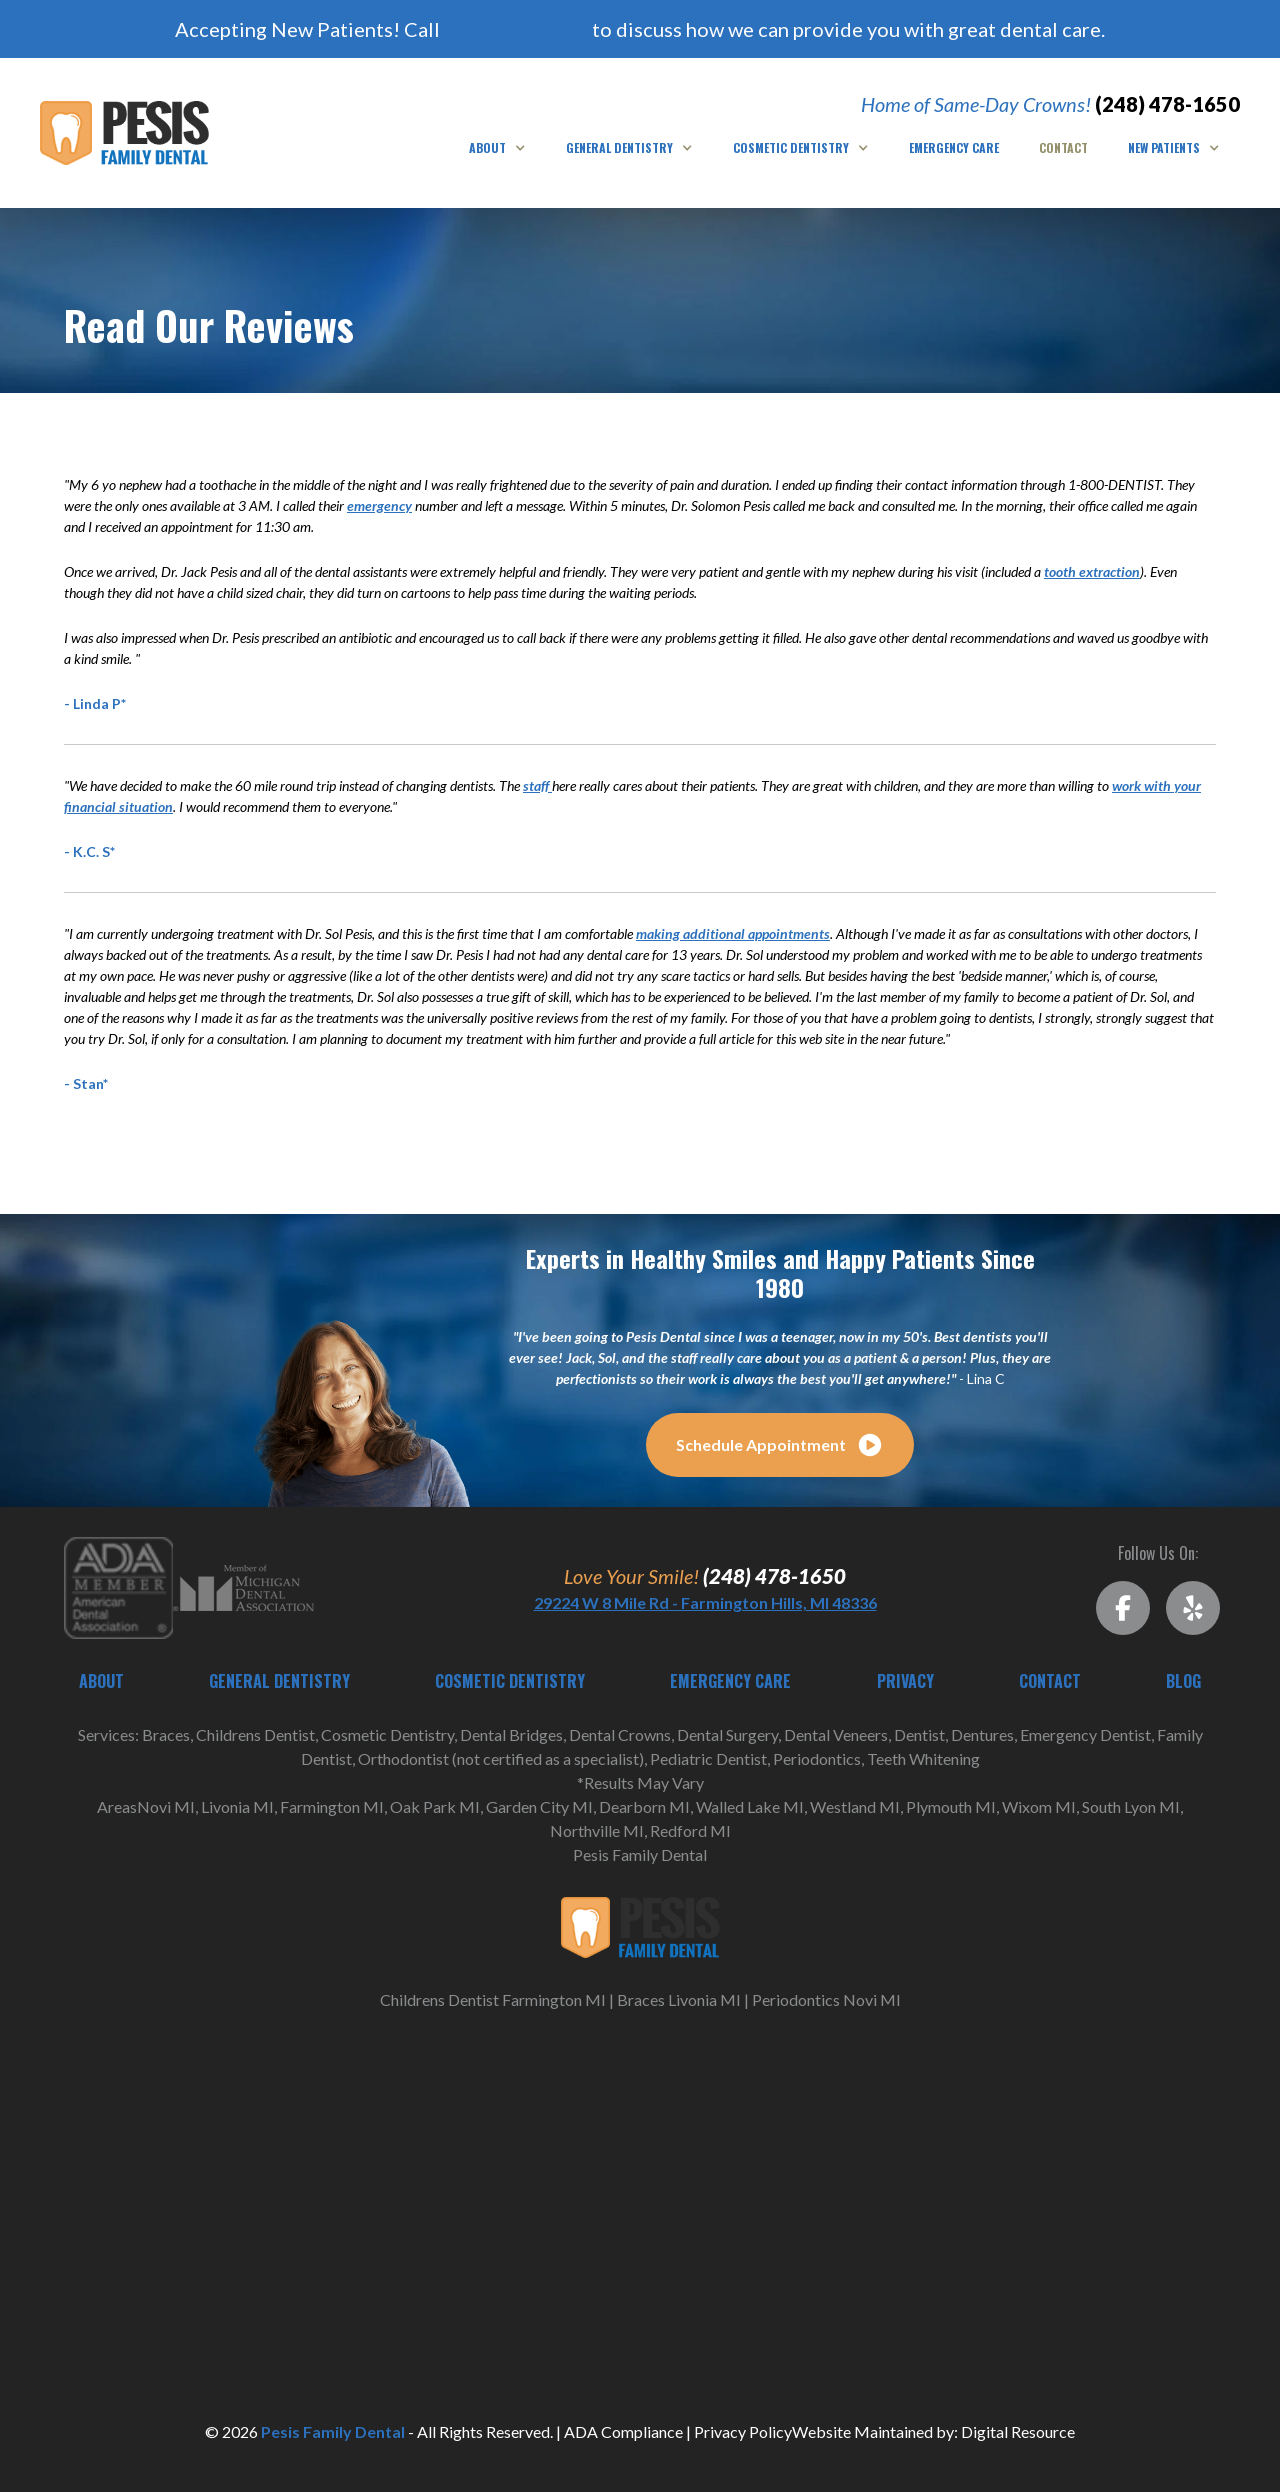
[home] (124, 133)
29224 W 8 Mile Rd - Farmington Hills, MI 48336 (705, 1602)
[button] (497, 148)
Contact (1063, 147)
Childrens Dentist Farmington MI (493, 1999)
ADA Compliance (623, 2431)
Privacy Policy (743, 2431)
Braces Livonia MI (679, 1999)
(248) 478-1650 (1167, 104)
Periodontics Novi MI (826, 1999)
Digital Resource (1018, 2431)
